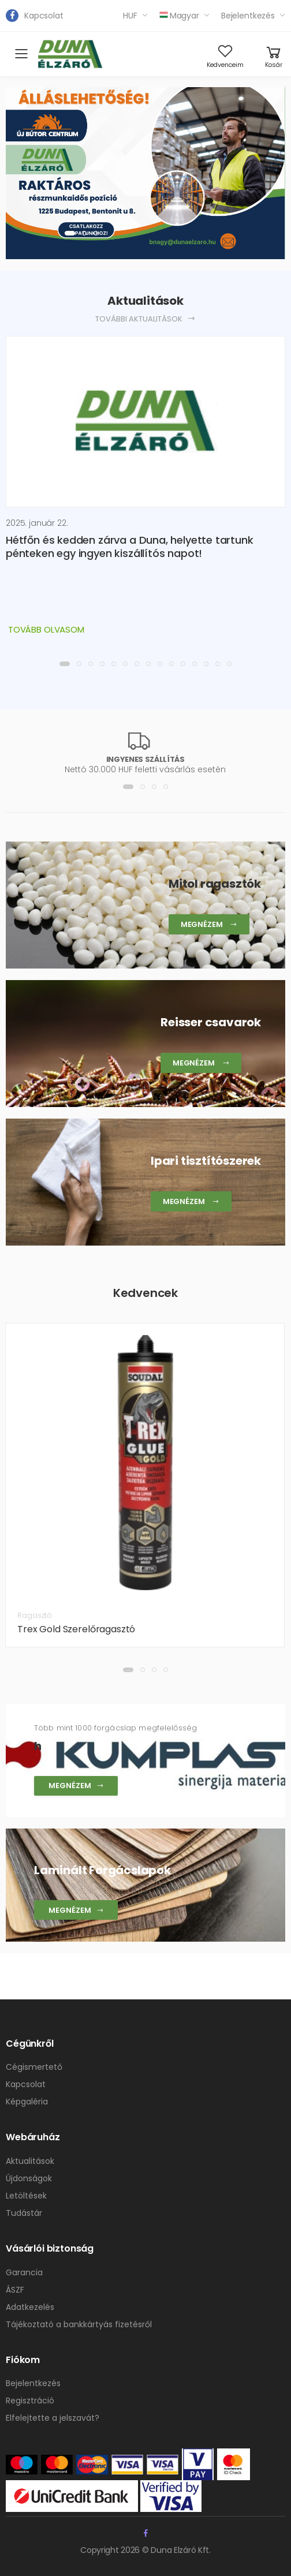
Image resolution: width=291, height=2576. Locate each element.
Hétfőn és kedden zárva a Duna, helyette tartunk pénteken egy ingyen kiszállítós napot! (129, 546)
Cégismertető (34, 2067)
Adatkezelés (30, 2307)
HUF (130, 15)
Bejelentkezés (248, 15)
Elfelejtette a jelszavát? (52, 2418)
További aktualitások (145, 318)
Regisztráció (30, 2400)
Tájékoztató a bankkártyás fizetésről (79, 2324)
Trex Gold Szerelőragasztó (76, 1629)
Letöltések (26, 2195)
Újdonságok (29, 2178)
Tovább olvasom (46, 629)
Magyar (179, 15)
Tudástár (24, 2213)
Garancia (24, 2272)
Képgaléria (27, 2101)
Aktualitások (30, 2161)
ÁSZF (15, 2289)
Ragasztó (34, 1615)
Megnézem (76, 1785)
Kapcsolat (44, 15)
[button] (70, 233)
